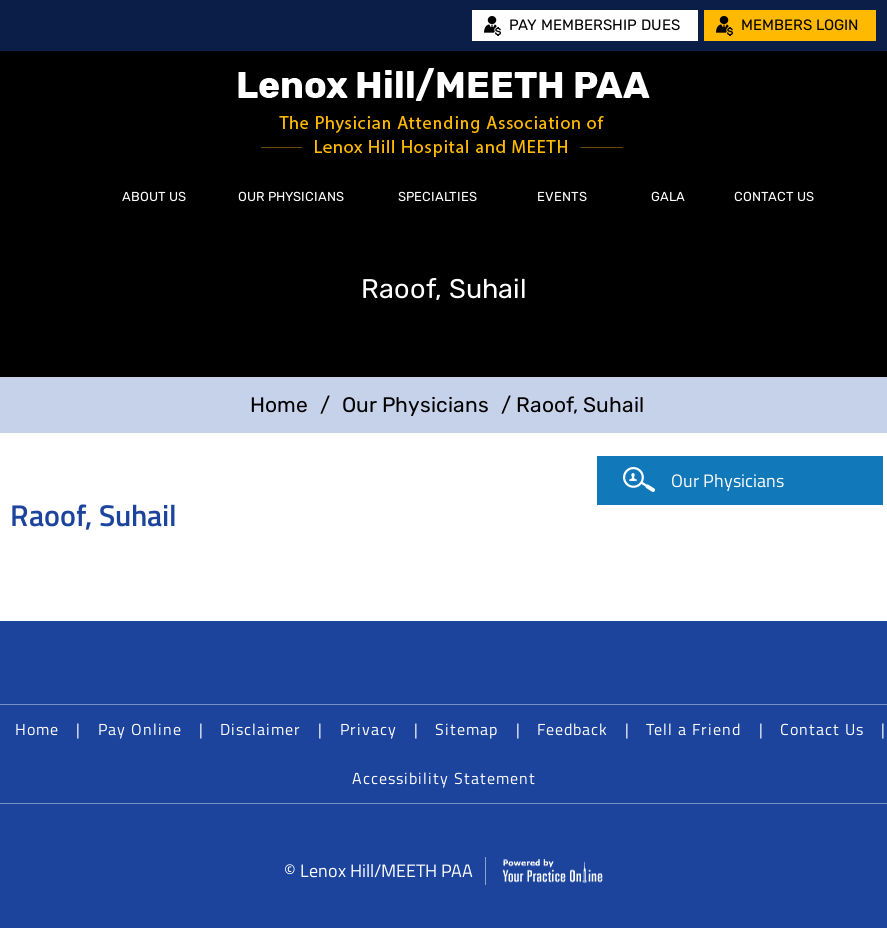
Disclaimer (260, 729)
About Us (154, 196)
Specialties (437, 196)
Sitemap (466, 729)
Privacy (368, 729)
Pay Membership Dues (594, 25)
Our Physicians (291, 196)
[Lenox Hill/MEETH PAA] (444, 112)
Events (562, 196)
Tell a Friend (693, 729)
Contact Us (774, 196)
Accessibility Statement (444, 778)
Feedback (572, 729)
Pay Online (140, 729)
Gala (668, 196)
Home (75, 197)
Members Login (799, 25)
